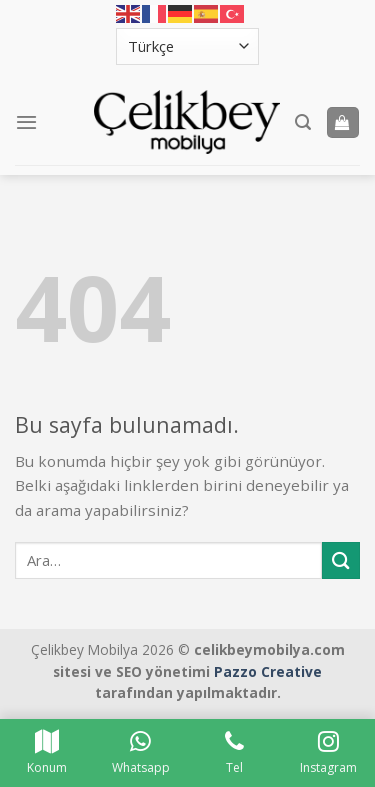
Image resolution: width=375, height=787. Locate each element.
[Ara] (303, 122)
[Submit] (341, 560)
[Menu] (26, 122)
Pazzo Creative (268, 671)
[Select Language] (188, 46)
